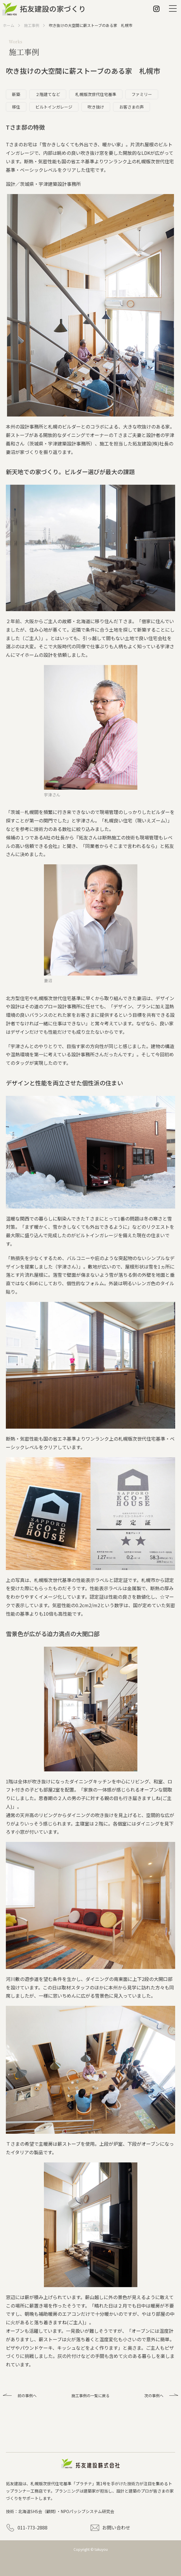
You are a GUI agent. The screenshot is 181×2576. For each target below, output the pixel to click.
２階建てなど (47, 94)
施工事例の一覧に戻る (90, 2395)
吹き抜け (96, 107)
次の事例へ (153, 2395)
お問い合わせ (116, 2527)
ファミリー (142, 94)
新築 (16, 94)
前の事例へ (27, 2395)
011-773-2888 (32, 2527)
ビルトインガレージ (53, 107)
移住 (16, 107)
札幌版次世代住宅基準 (95, 94)
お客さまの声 (131, 107)
